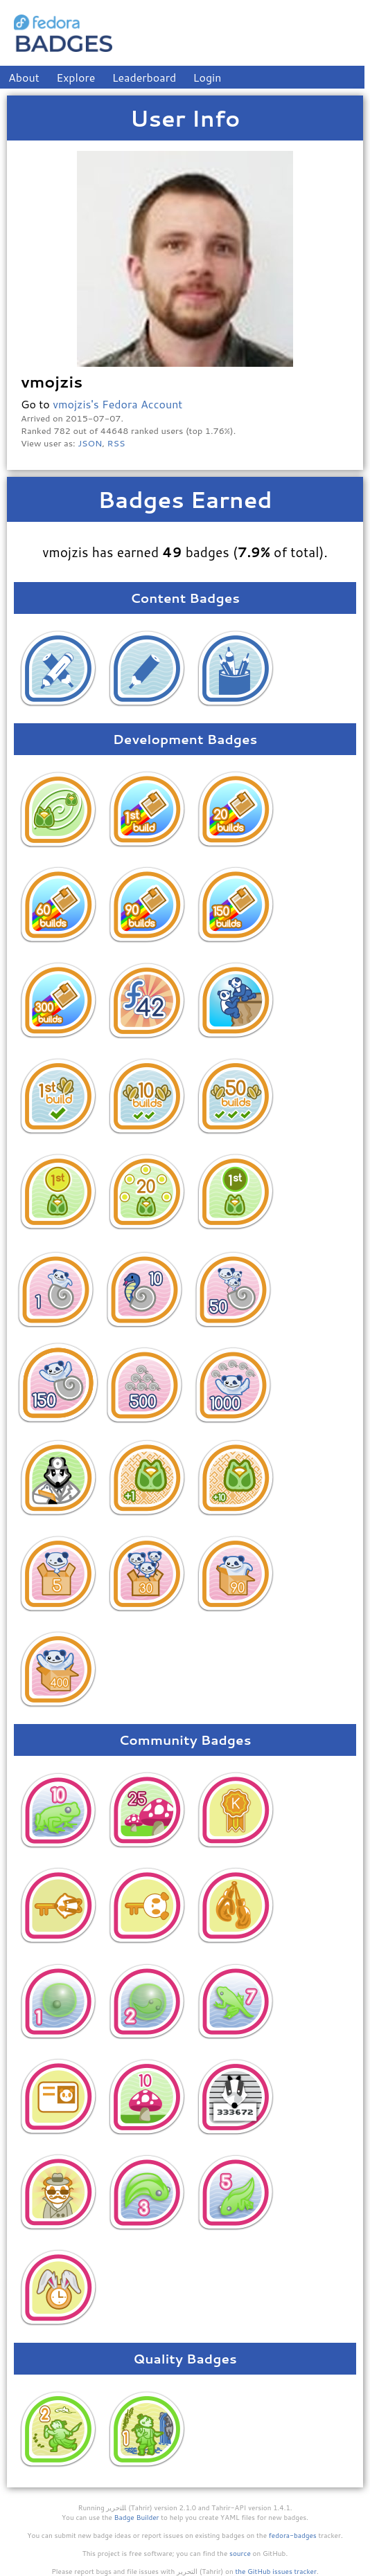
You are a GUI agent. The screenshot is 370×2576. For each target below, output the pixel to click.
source (240, 2553)
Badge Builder (136, 2517)
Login (207, 77)
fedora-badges (293, 2535)
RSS (116, 443)
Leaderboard (144, 77)
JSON (90, 443)
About (23, 77)
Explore (75, 77)
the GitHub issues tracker (276, 2571)
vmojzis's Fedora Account (117, 404)
